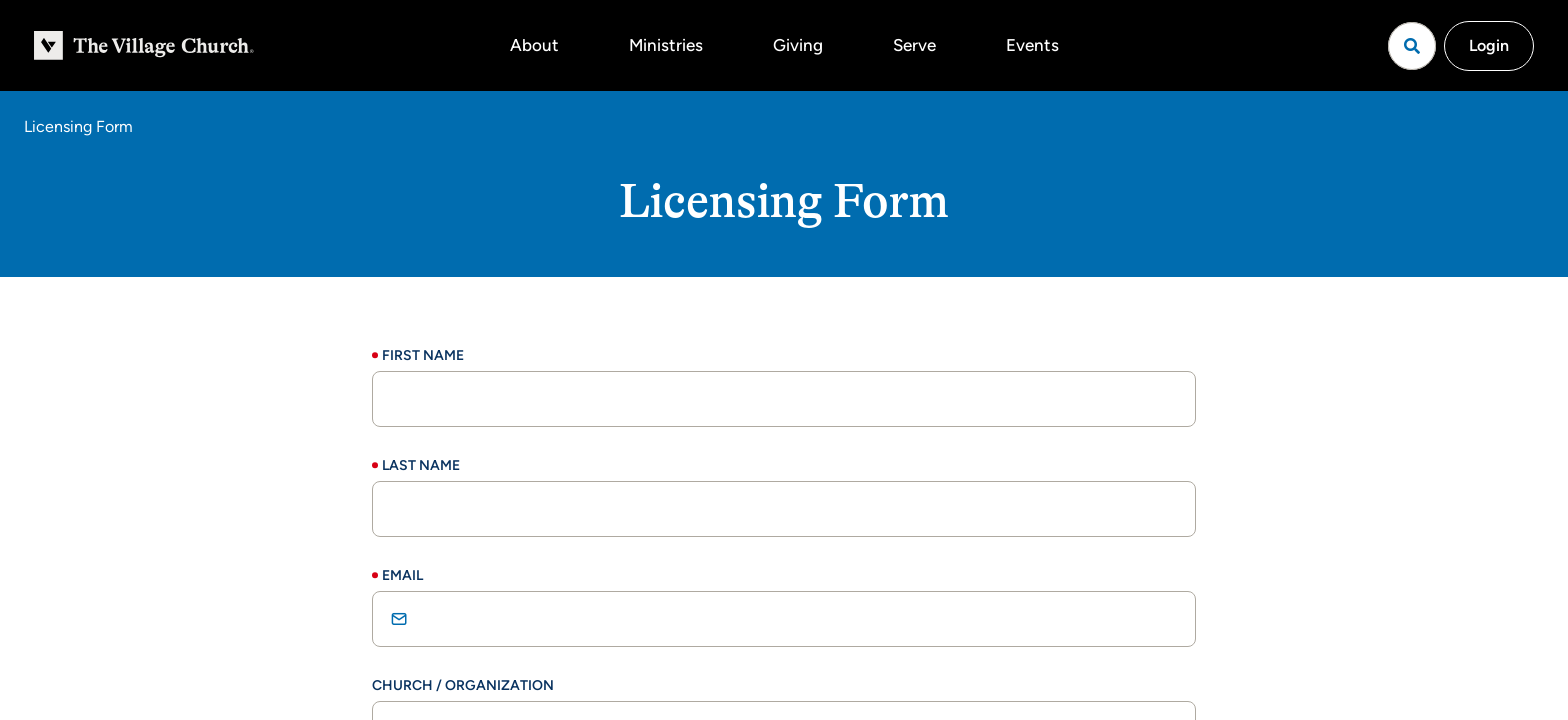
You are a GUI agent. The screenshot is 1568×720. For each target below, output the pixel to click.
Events (1032, 45)
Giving (798, 45)
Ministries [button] (666, 45)
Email (402, 575)
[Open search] (1412, 46)
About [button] (534, 45)
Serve (914, 45)
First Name (423, 355)
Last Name (421, 465)
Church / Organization (463, 685)
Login (1489, 45)
